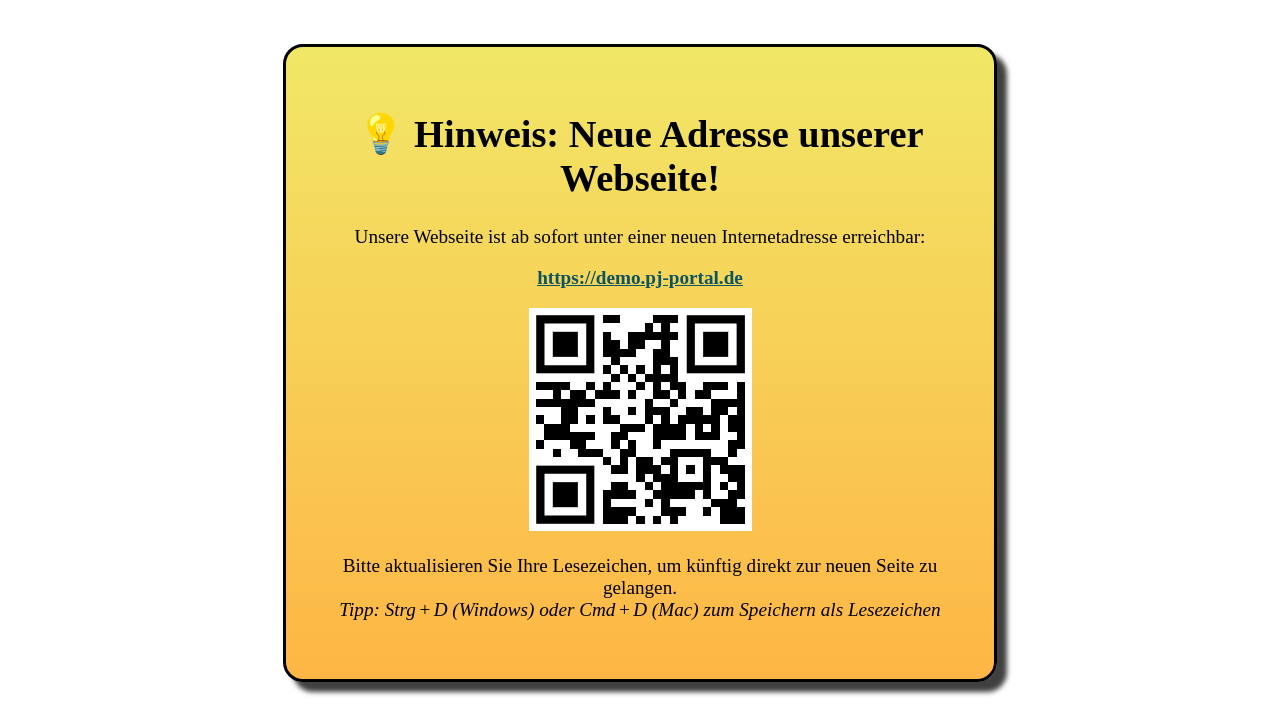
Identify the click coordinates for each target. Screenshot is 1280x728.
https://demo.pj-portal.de (640, 277)
